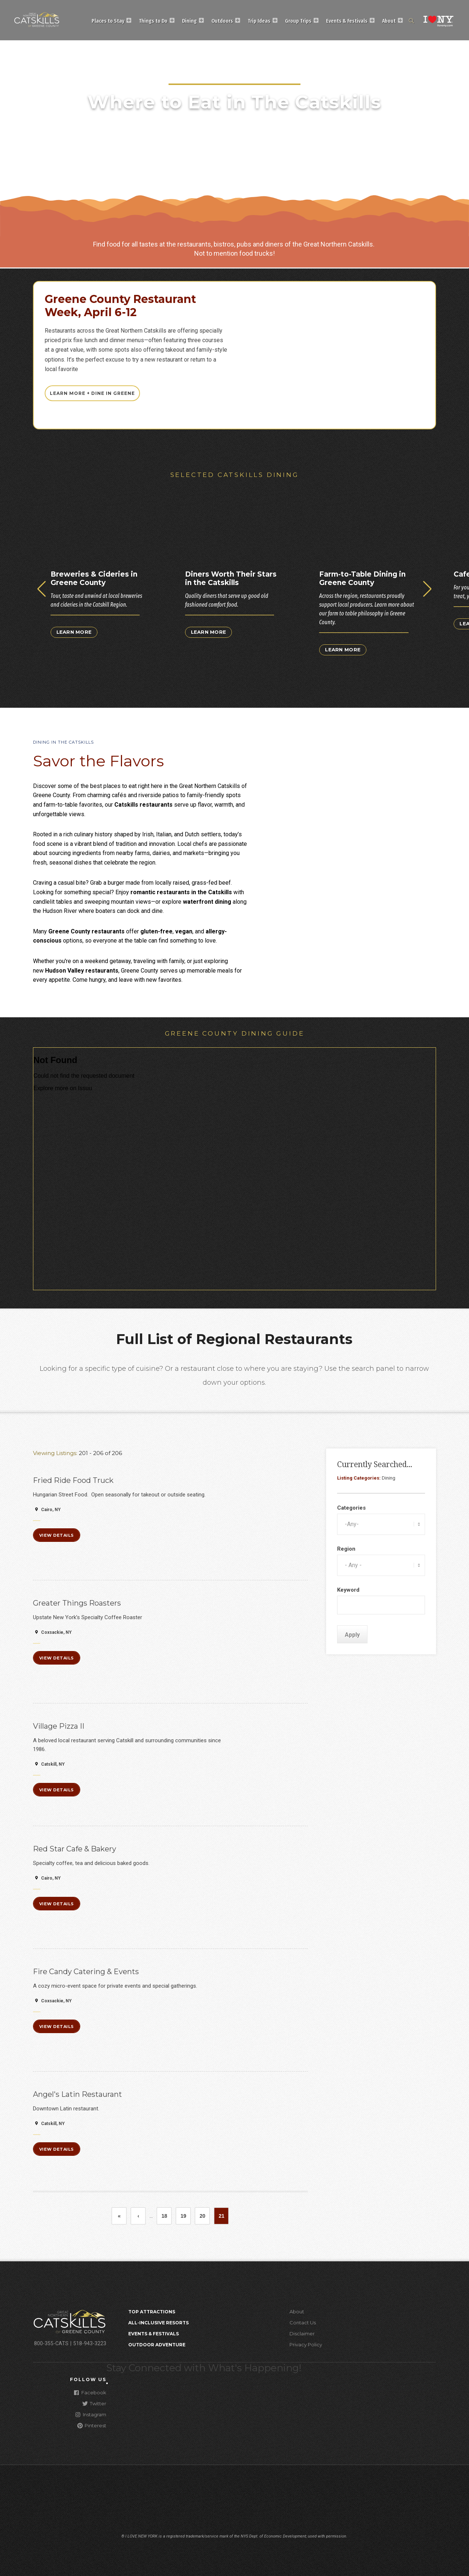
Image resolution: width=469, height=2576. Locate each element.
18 (167, 2215)
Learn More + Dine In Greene (92, 393)
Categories (351, 1508)
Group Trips (298, 21)
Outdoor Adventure (156, 2344)
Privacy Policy (305, 2344)
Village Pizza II (58, 1726)
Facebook (90, 2392)
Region (346, 1549)
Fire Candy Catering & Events (86, 1971)
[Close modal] (107, 2383)
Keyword (348, 1590)
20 (205, 2215)
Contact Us (302, 2322)
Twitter (94, 2403)
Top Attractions (151, 2311)
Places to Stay (108, 21)
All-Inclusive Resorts (158, 2322)
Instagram (90, 2414)
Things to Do (153, 21)
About (389, 21)
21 (224, 2218)
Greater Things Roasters (77, 1603)
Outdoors (222, 21)
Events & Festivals (347, 21)
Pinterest (91, 2425)
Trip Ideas (259, 21)
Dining (189, 21)
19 (186, 2215)
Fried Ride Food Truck (73, 1480)
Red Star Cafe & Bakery (74, 1848)
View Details (56, 1535)
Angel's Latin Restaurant (77, 2094)
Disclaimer (302, 2333)
